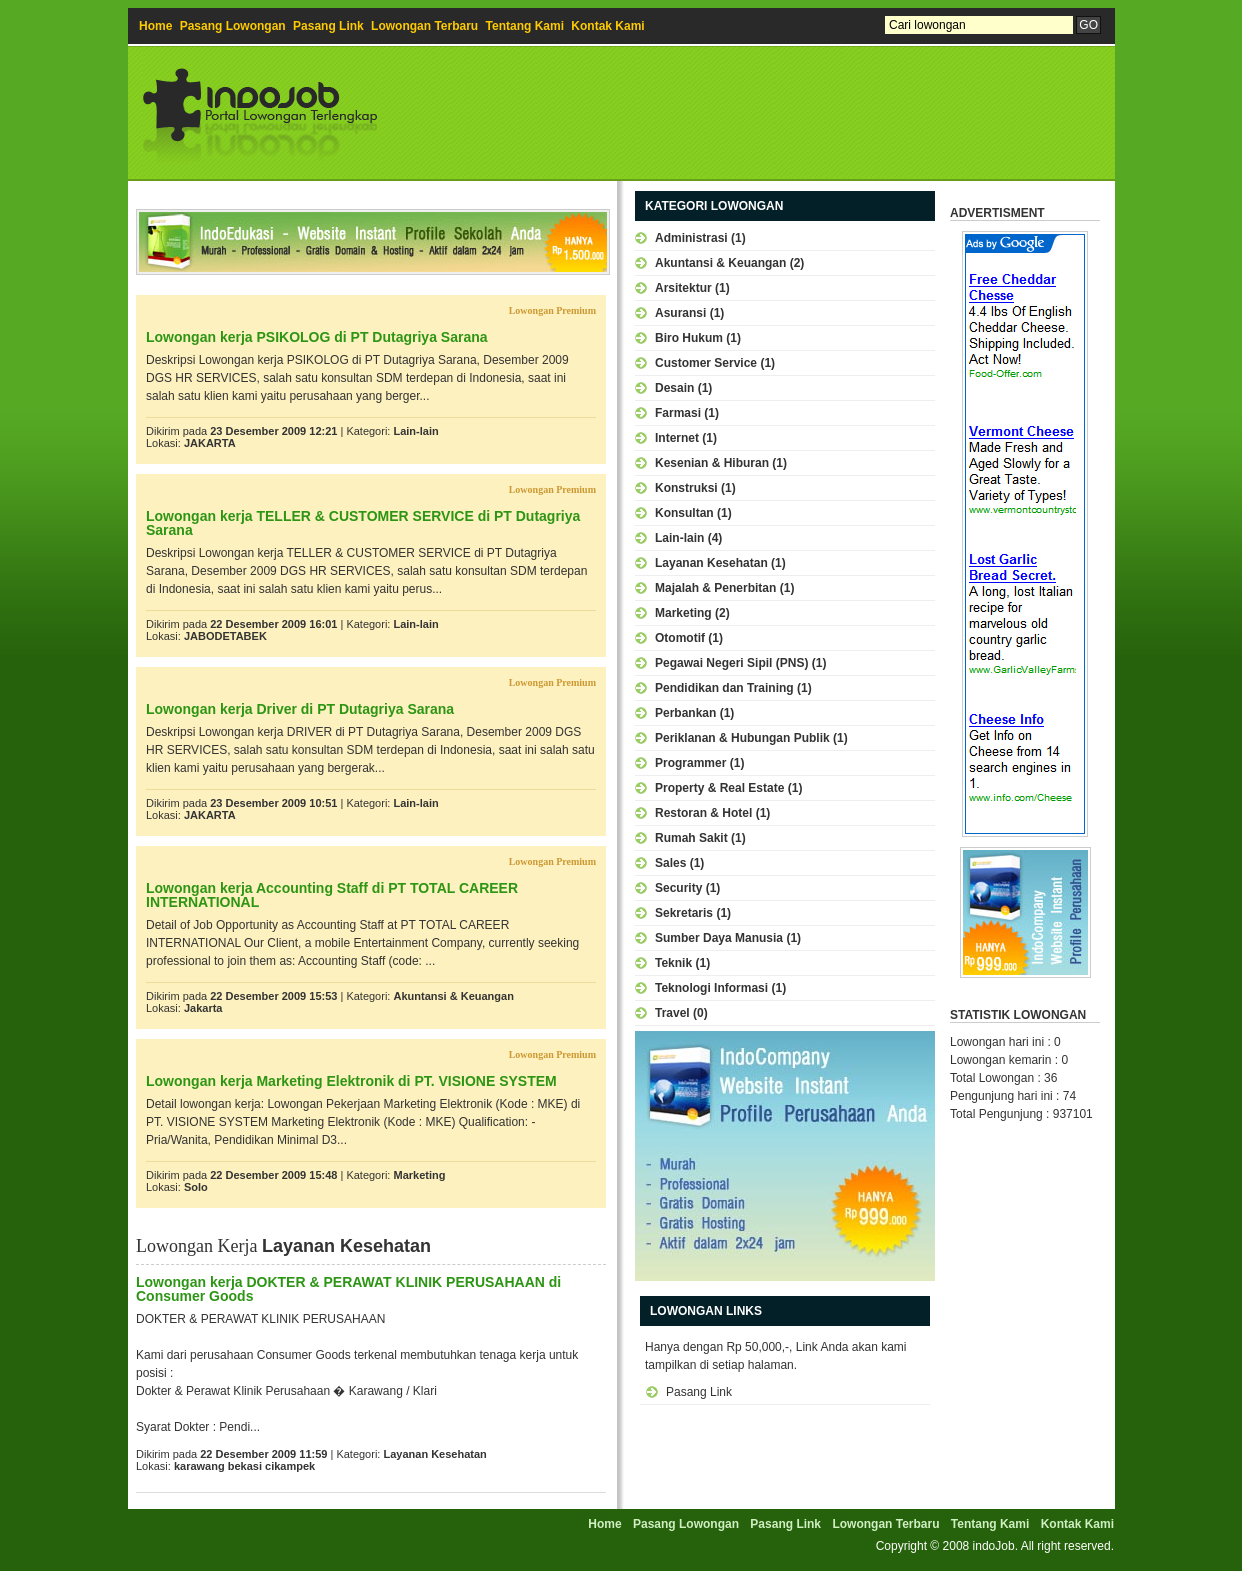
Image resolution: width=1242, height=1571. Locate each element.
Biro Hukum (689, 338)
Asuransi (680, 313)
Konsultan (684, 513)
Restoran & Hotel (703, 813)
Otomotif (680, 638)
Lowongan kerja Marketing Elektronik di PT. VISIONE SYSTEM (351, 1081)
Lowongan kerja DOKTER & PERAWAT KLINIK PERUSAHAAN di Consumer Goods (348, 1289)
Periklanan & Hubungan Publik (742, 738)
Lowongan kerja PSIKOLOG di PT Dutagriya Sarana (317, 337)
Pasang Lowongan (233, 26)
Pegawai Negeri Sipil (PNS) (731, 663)
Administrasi (691, 238)
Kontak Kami (607, 26)
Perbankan (685, 713)
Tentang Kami (525, 26)
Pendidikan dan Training (724, 688)
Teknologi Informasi (711, 988)
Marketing (419, 1175)
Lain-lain (415, 431)
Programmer (690, 763)
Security (678, 888)
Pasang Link (328, 26)
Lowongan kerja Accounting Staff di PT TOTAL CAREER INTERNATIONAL (332, 895)
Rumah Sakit (691, 838)
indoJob (994, 1546)
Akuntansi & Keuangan (453, 996)
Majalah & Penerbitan (715, 588)
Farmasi (678, 413)
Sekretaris (684, 913)
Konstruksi (686, 488)
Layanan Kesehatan (434, 1454)
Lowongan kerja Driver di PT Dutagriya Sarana (300, 709)
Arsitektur (683, 288)
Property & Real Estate (719, 788)
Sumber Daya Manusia (719, 938)
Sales (670, 863)
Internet (677, 438)
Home (155, 26)
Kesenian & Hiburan (712, 463)
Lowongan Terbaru (424, 26)
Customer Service (706, 363)
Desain (674, 388)
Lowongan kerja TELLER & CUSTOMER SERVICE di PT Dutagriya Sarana (363, 523)
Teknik (673, 963)
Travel (672, 1013)
